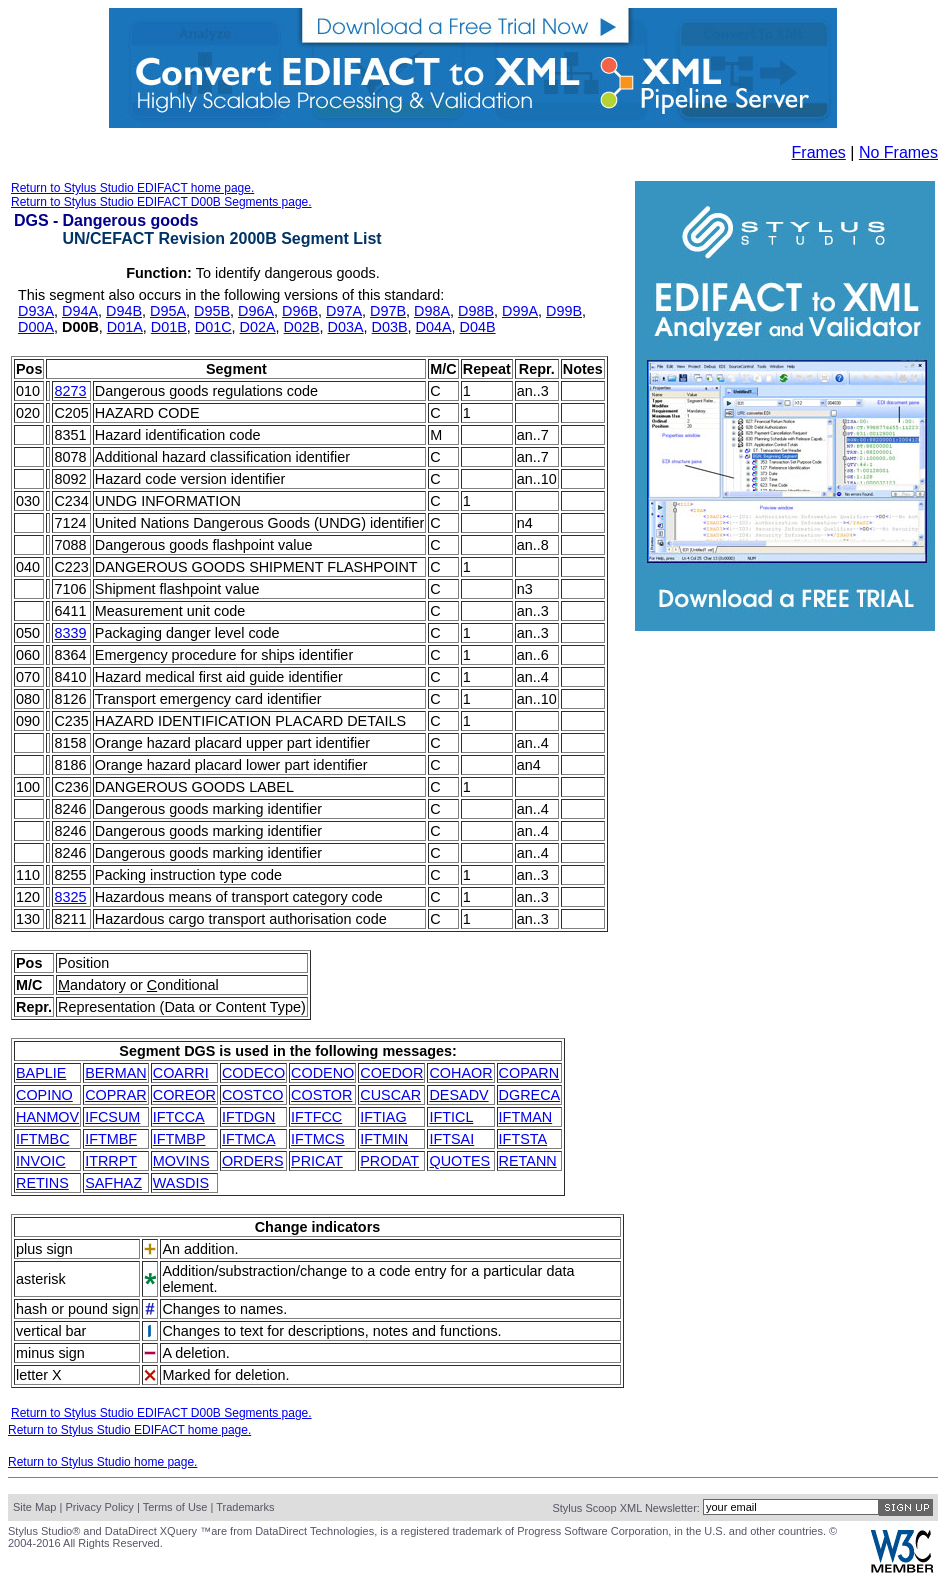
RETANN (528, 1161)
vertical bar (51, 1331)
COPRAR (116, 1095)
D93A (36, 311)
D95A (168, 311)
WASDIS (181, 1183)
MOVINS (181, 1161)
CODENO (322, 1073)
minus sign (50, 1353)
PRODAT (389, 1161)
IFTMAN (526, 1117)
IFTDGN (249, 1117)
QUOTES (459, 1161)
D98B (476, 311)
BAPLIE (41, 1073)
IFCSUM (112, 1117)
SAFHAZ (113, 1183)
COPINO (44, 1095)
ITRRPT (111, 1161)
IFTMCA (249, 1139)
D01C (213, 327)
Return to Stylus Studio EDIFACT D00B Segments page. (161, 202)
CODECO (253, 1073)
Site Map (34, 1507)
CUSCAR (390, 1095)
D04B (478, 327)
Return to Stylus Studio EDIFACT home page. (132, 188)
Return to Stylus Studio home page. (102, 1462)
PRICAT (317, 1161)
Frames (819, 152)
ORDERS (253, 1161)
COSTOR (321, 1095)
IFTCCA (179, 1117)
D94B (124, 311)
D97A (344, 311)
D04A (434, 327)
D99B (564, 311)
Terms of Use (175, 1507)
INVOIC (41, 1161)
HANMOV (47, 1117)
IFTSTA (523, 1139)
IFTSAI (451, 1139)
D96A (256, 311)
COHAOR (460, 1073)
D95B (212, 311)
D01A (125, 327)
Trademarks (245, 1507)
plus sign (44, 1249)
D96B (300, 311)
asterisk (41, 1279)
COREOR (184, 1095)
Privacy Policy (99, 1507)
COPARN (529, 1073)
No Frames (898, 152)
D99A (520, 311)
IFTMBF (111, 1139)
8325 (70, 897)
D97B (388, 311)
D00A (36, 327)
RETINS (42, 1183)
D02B (302, 327)
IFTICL (451, 1117)
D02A (258, 327)
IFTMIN (384, 1139)
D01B (169, 327)
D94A (80, 311)
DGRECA (530, 1095)
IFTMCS (318, 1139)
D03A (346, 327)
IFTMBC (43, 1139)
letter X (39, 1375)
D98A (432, 311)
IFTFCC (316, 1117)
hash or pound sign (77, 1309)
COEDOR (391, 1073)
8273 (70, 391)
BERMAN (116, 1073)
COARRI (181, 1073)
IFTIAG (383, 1117)
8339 (70, 633)
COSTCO (253, 1095)
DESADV (458, 1095)
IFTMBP (179, 1139)
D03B (390, 327)
